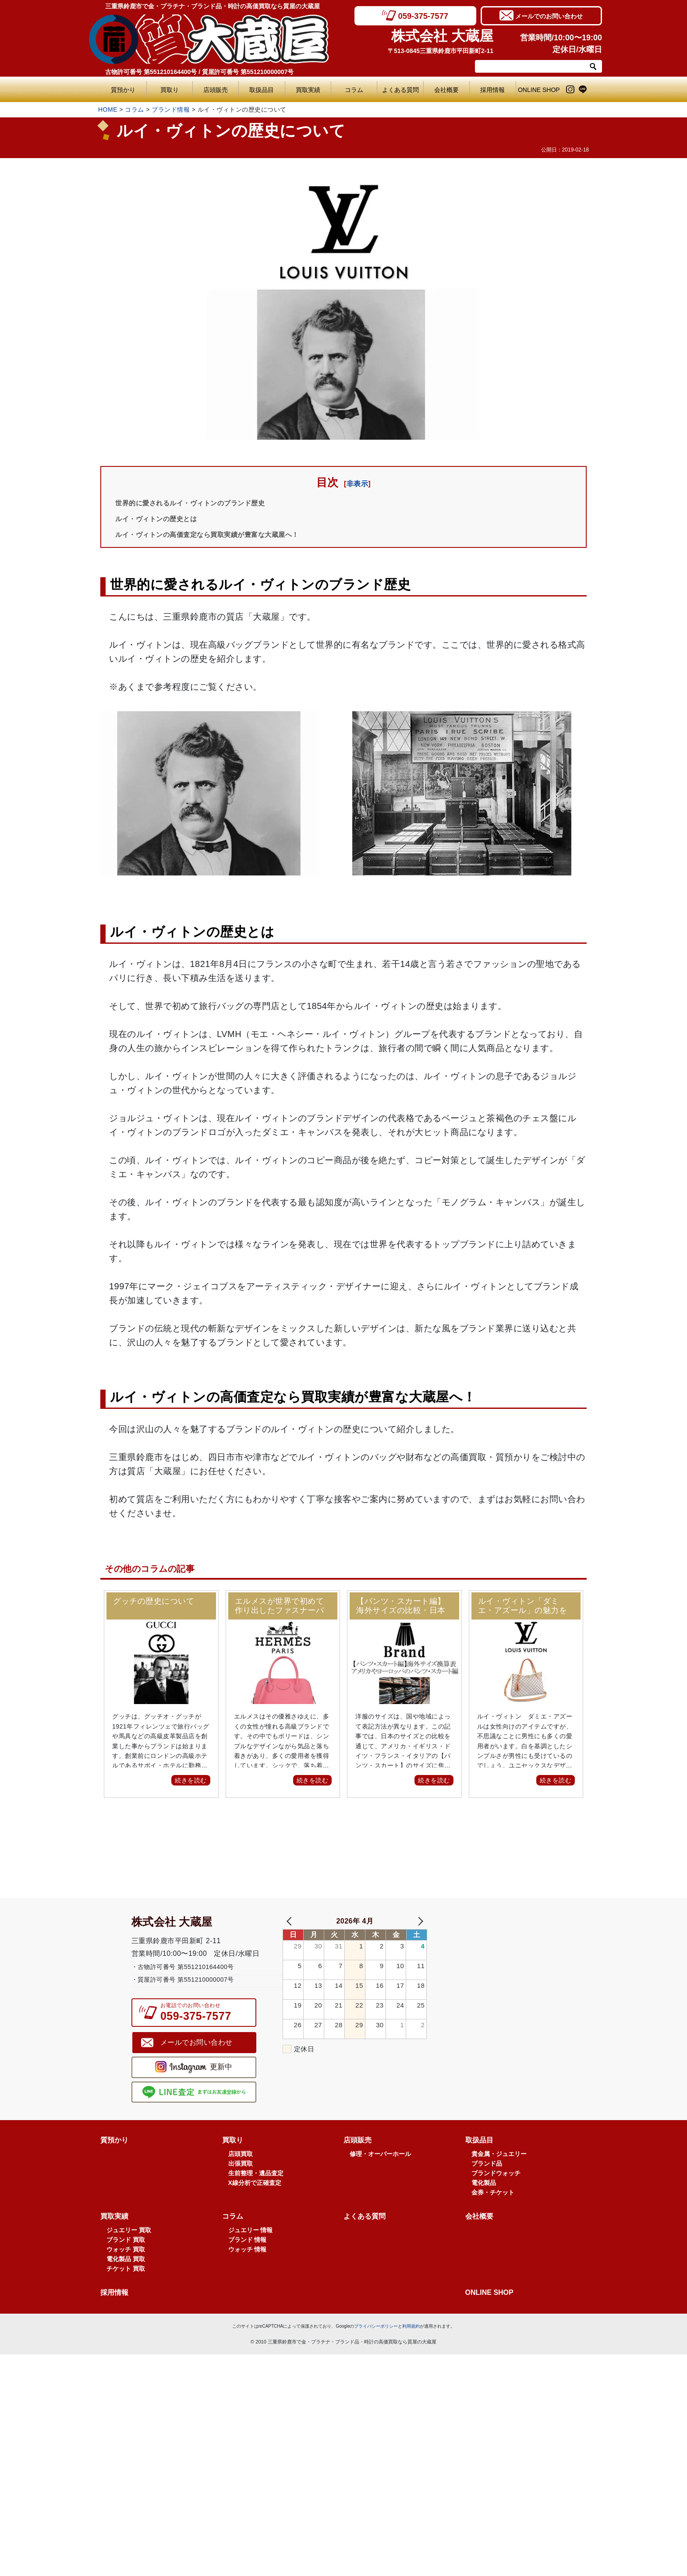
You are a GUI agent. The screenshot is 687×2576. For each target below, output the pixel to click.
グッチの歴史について (153, 1601)
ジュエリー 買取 (128, 2252)
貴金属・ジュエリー (499, 2176)
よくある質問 (402, 89)
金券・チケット (492, 2214)
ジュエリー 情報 (250, 2252)
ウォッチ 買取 (125, 2271)
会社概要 (446, 89)
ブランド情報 (171, 109)
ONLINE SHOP (539, 89)
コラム (354, 89)
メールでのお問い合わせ (549, 15)
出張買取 (240, 2185)
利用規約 (411, 2348)
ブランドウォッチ (496, 2195)
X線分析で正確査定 (254, 2205)
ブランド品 (486, 2185)
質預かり (123, 89)
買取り (169, 89)
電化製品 (483, 2205)
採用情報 (492, 89)
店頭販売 (215, 89)
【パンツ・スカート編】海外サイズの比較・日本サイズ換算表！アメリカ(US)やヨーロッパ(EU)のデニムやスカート (402, 1606)
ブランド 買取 (125, 2261)
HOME (107, 109)
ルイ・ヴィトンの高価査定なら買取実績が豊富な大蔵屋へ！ (224, 534)
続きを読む (191, 1780)
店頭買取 (240, 2176)
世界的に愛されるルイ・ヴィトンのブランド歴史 (204, 502)
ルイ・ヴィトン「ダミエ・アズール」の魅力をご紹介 (522, 1606)
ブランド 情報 (247, 2261)
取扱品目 (261, 89)
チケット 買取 (125, 2290)
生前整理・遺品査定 (255, 2195)
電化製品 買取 (125, 2281)
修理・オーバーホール (380, 2176)
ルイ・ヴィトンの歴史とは (163, 518)
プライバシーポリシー (376, 2348)
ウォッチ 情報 (247, 2271)
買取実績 (308, 89)
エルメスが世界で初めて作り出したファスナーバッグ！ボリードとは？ (279, 1606)
